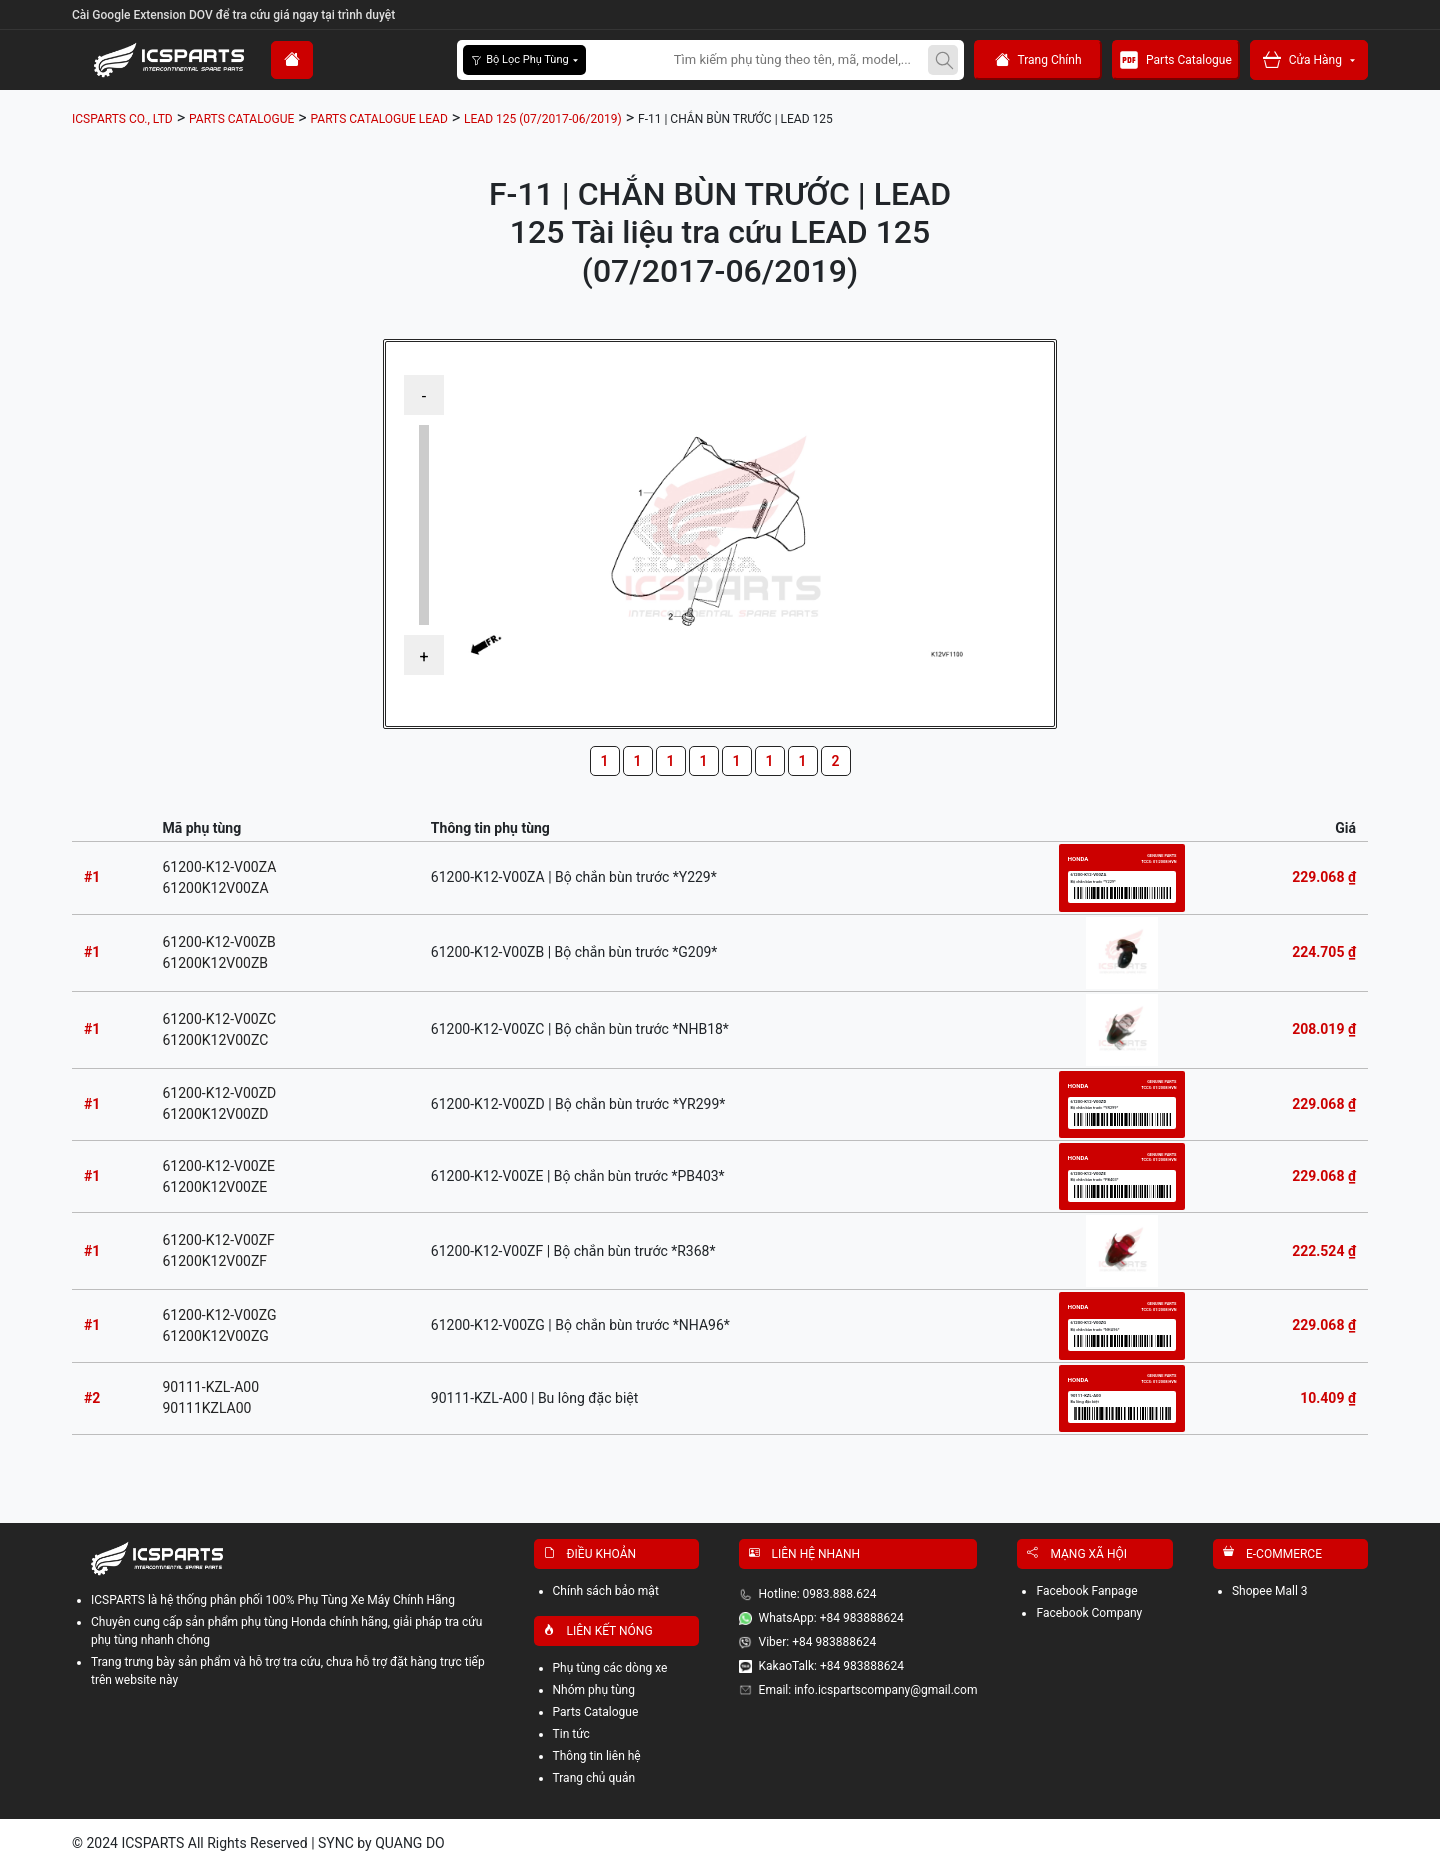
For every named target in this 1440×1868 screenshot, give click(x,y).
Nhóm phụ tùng (594, 1690)
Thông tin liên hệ (597, 1756)
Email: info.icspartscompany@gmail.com (868, 1690)
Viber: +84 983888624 (818, 1642)
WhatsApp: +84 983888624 (831, 1618)
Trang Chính (1038, 60)
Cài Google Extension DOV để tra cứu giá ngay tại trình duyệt (233, 15)
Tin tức (571, 1734)
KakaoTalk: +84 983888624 (831, 1666)
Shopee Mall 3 (1270, 1591)
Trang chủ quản (594, 1778)
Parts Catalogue (1176, 60)
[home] (292, 60)
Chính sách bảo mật (606, 1591)
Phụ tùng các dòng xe (610, 1668)
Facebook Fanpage (1086, 1591)
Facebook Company (1089, 1613)
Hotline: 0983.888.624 (818, 1594)
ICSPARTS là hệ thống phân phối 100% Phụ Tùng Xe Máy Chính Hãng (273, 1600)
